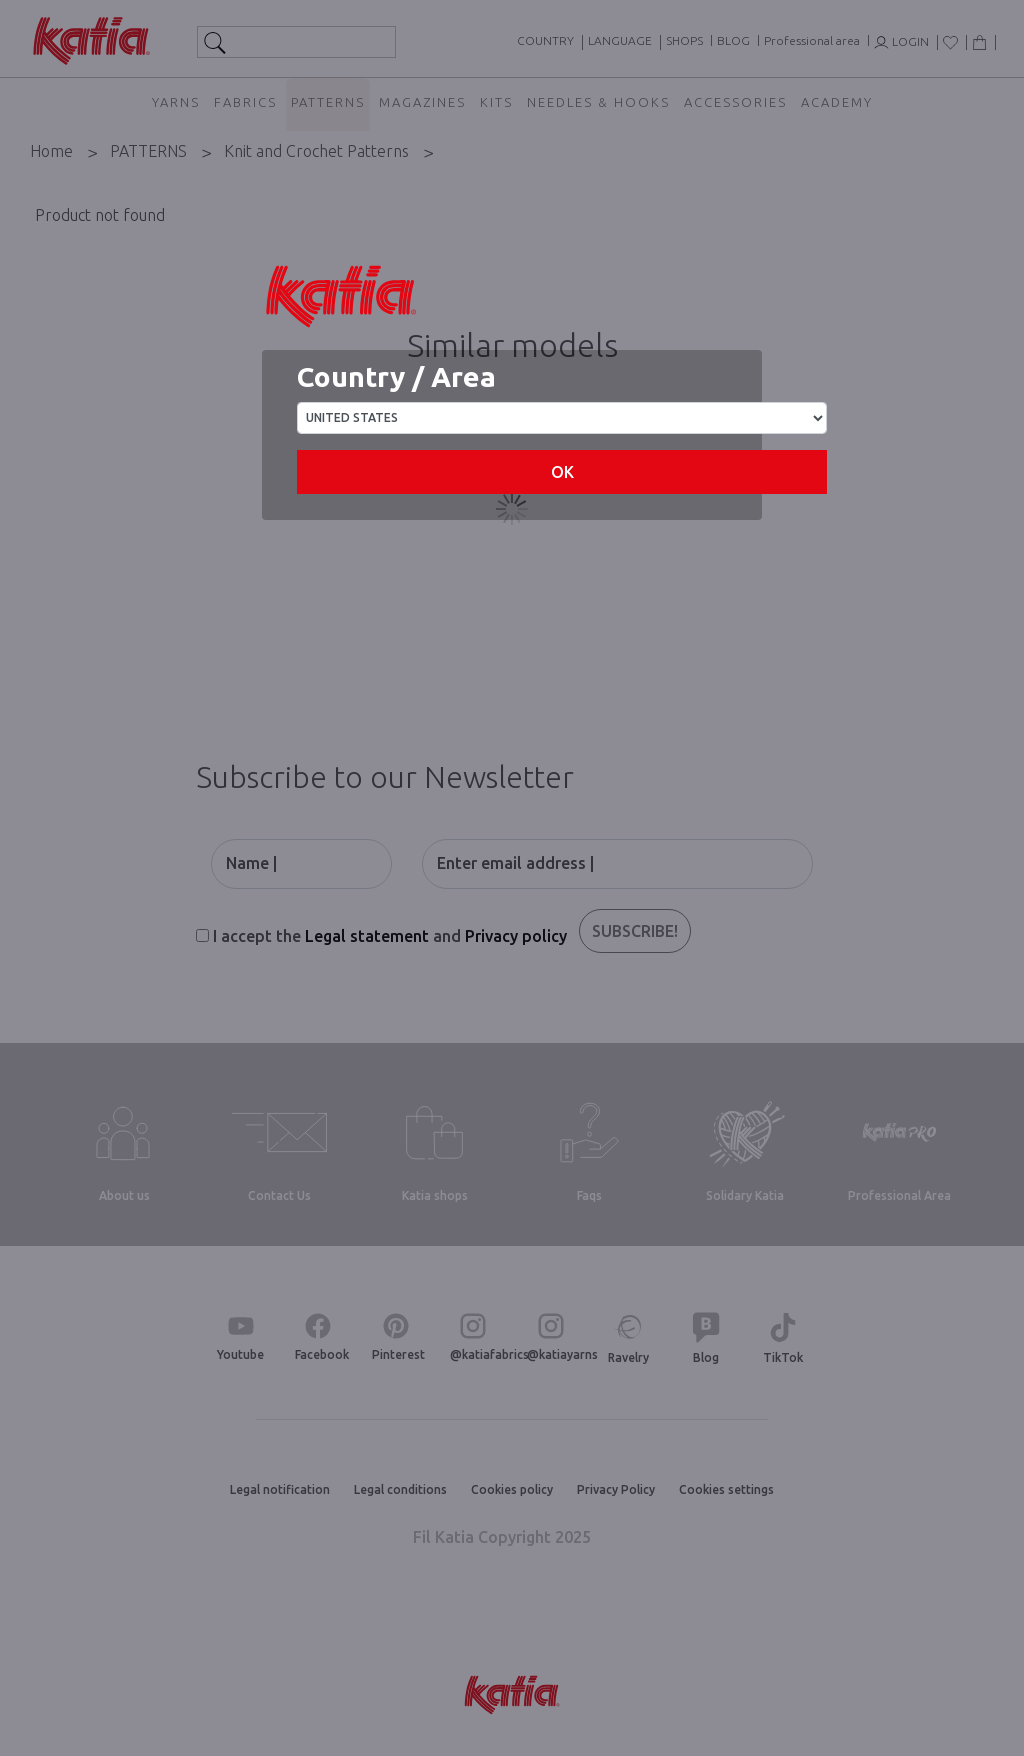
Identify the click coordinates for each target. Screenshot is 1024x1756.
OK (562, 472)
